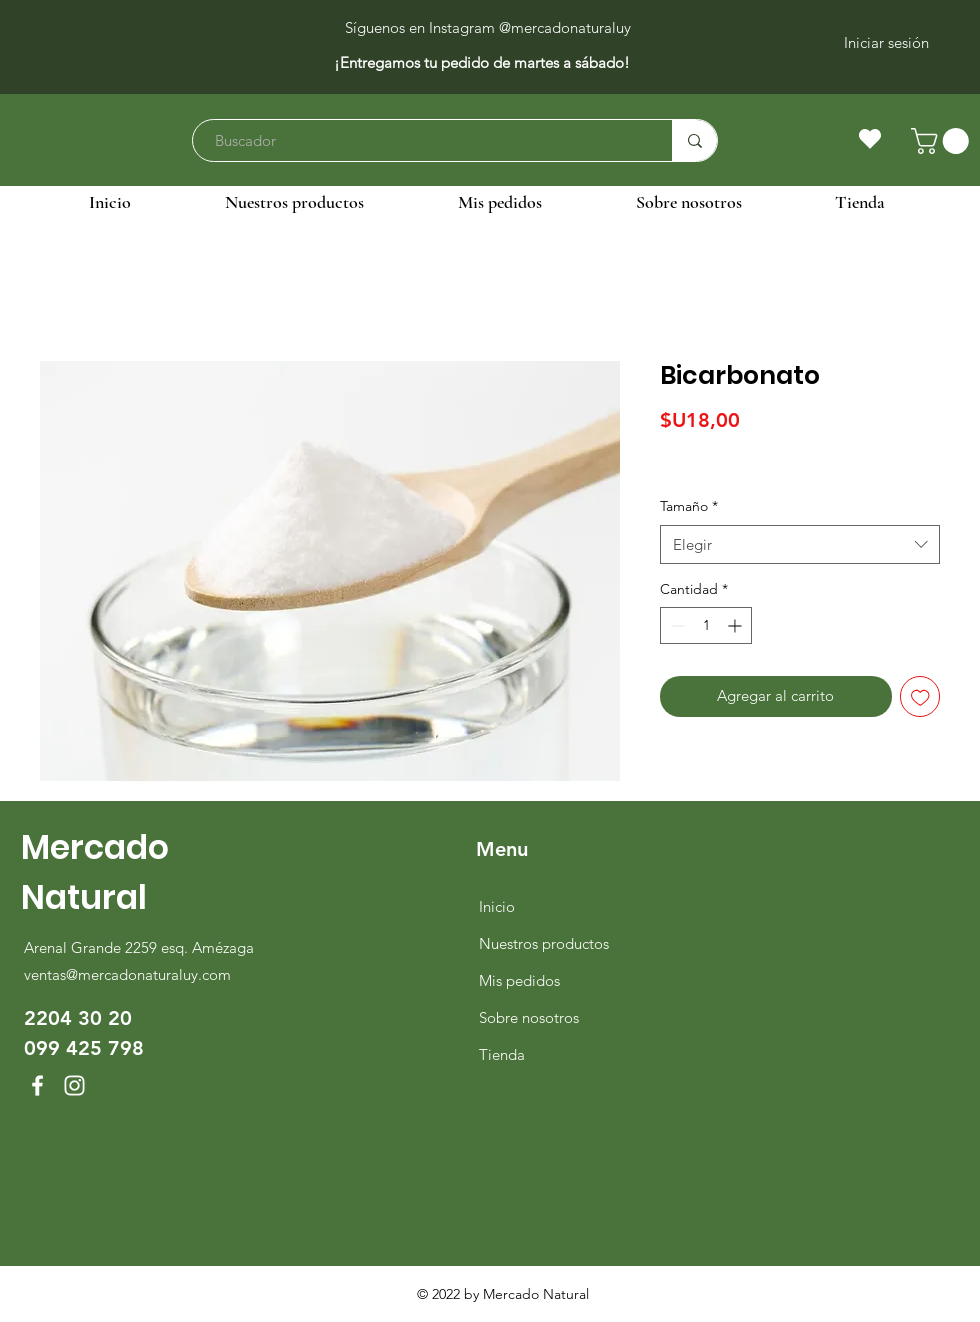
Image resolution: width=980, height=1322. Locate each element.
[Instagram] (74, 1085)
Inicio (497, 906)
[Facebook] (37, 1085)
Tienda (502, 1054)
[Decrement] (675, 625)
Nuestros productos (544, 943)
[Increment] (736, 625)
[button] (943, 141)
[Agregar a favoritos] (920, 696)
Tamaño (689, 506)
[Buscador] (422, 140)
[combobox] (800, 544)
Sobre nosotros (529, 1017)
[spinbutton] (706, 625)
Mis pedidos (519, 980)
